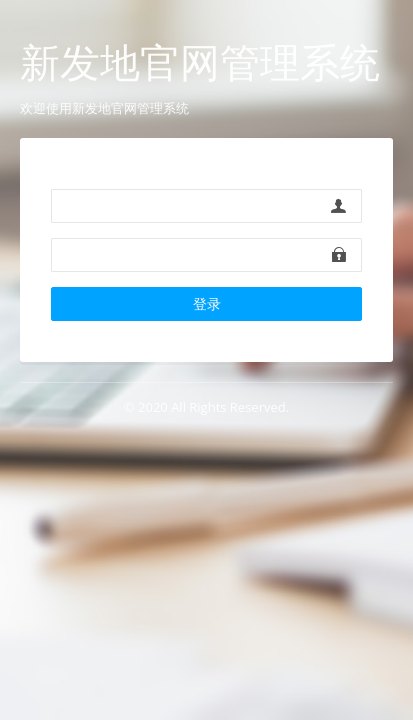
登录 (207, 303)
